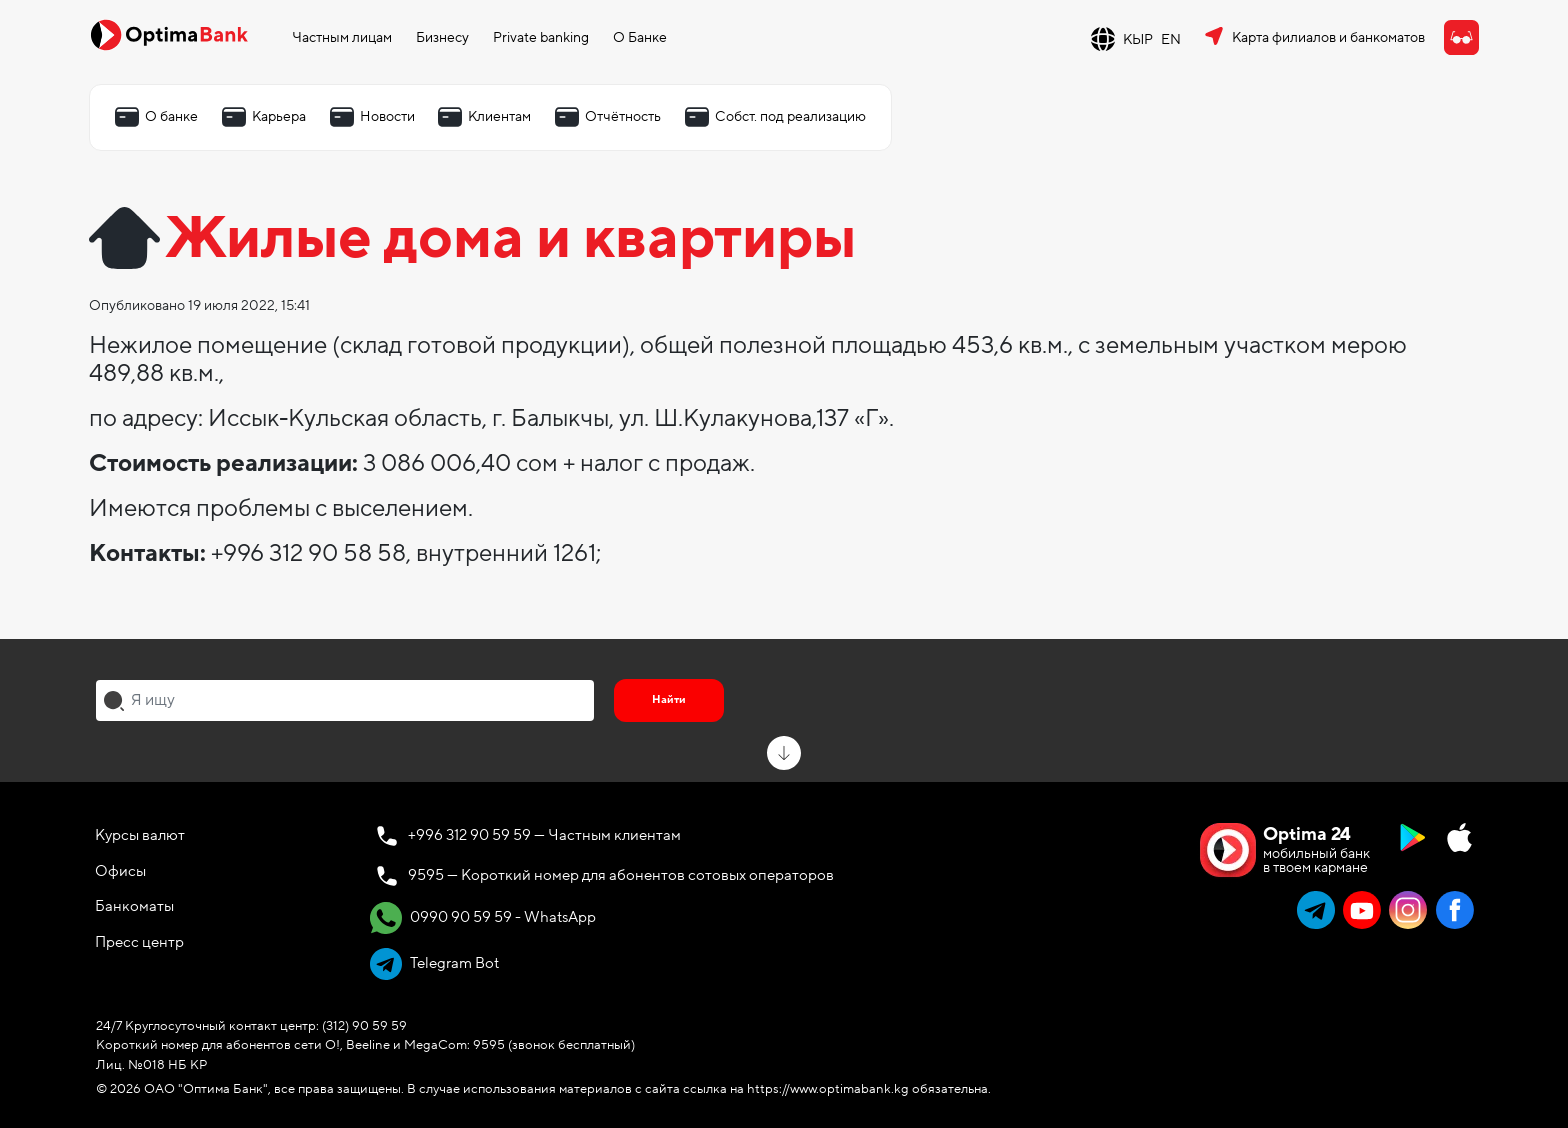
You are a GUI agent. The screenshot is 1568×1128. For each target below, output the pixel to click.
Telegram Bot (434, 964)
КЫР (1138, 39)
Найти (669, 699)
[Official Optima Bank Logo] (169, 34)
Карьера (279, 116)
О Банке (640, 37)
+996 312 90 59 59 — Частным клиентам (544, 835)
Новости (387, 116)
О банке (171, 116)
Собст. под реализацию (790, 116)
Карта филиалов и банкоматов (1328, 37)
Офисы (120, 871)
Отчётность (623, 116)
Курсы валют (140, 835)
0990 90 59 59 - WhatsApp (483, 918)
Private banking (541, 37)
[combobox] (345, 700)
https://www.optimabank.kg (828, 1089)
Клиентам (499, 116)
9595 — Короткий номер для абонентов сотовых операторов (621, 875)
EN (1171, 39)
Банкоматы (134, 906)
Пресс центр (139, 942)
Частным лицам (342, 37)
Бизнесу (442, 37)
